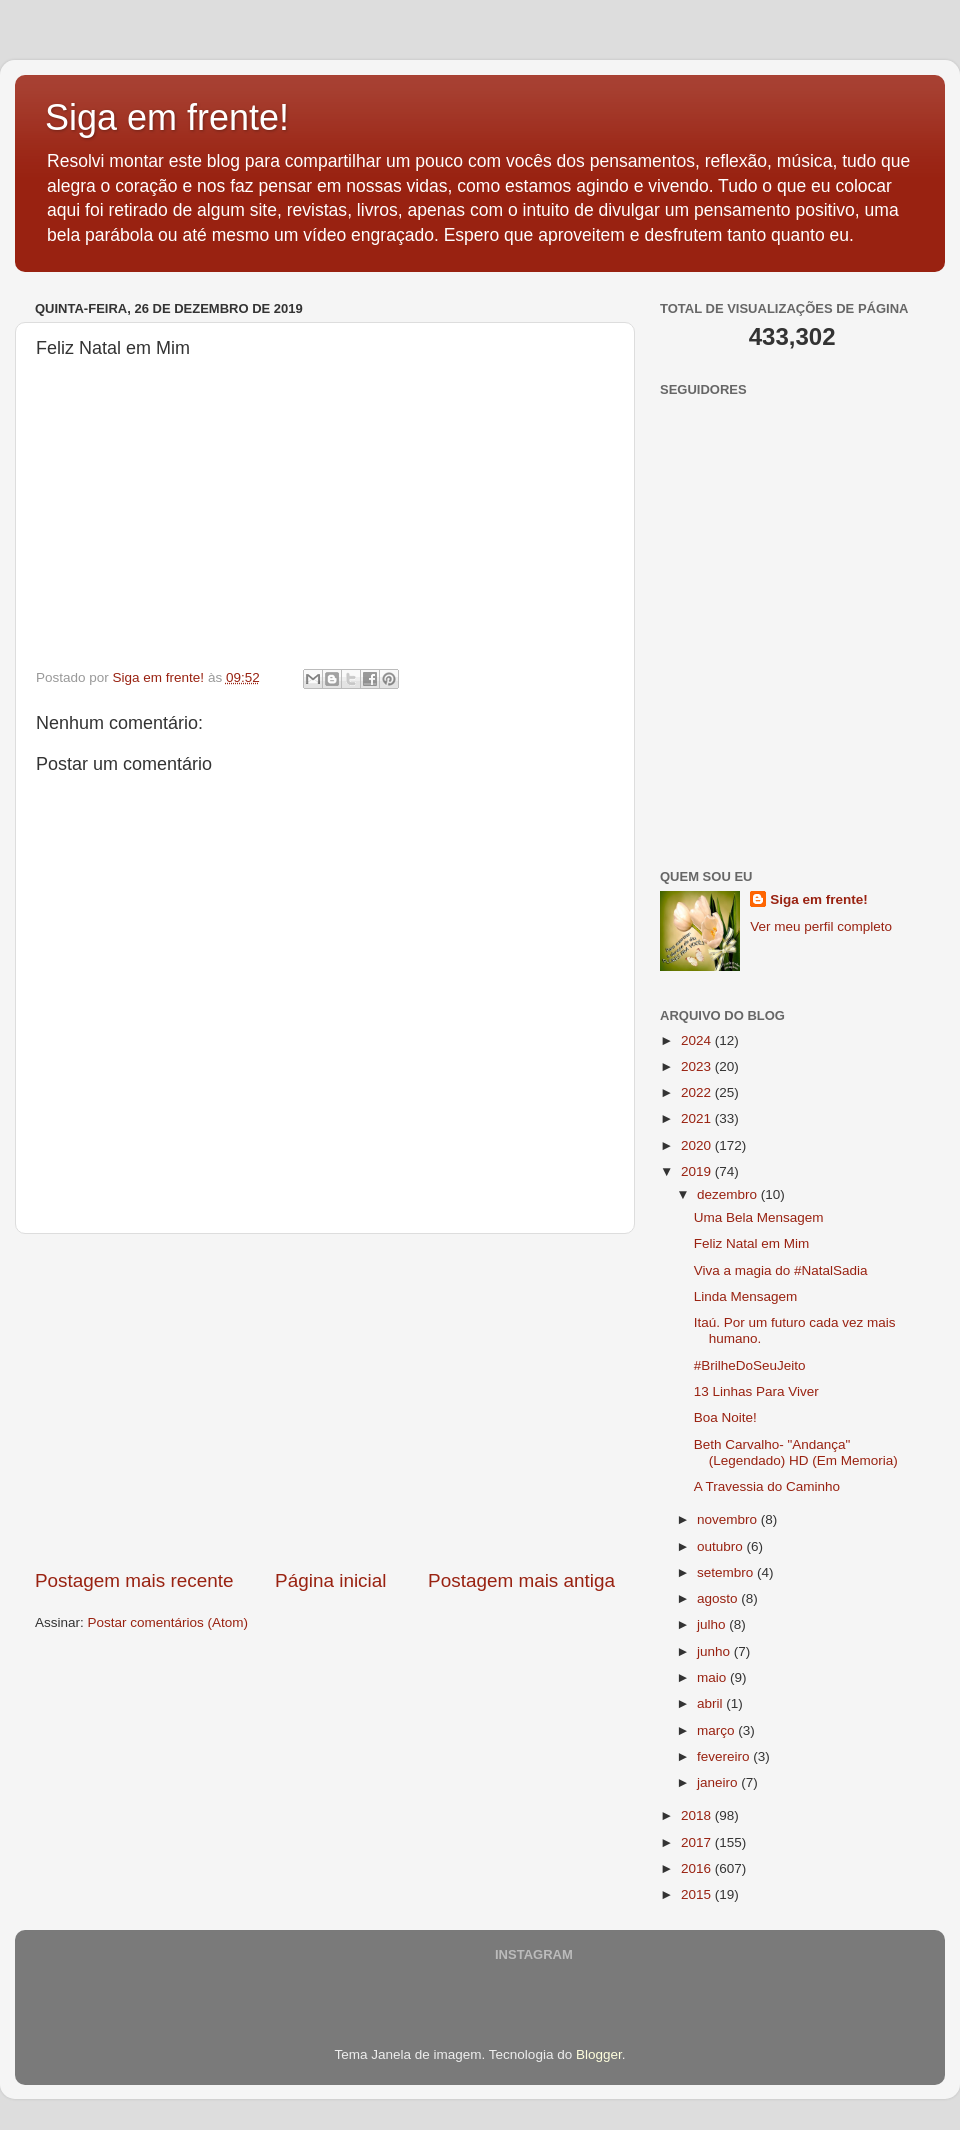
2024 (698, 1040)
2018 (698, 1815)
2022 (698, 1092)
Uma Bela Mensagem (759, 1217)
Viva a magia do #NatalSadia (781, 1270)
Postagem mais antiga (521, 1580)
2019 (698, 1171)
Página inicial (330, 1580)
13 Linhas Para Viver (756, 1391)
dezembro (729, 1194)
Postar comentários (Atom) (168, 1622)
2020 (698, 1145)
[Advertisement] (325, 1401)
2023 (698, 1066)
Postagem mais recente (134, 1580)
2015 (698, 1894)
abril (711, 1703)
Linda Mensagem (746, 1296)
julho (713, 1624)
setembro (727, 1572)
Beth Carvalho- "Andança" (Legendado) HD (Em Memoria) (796, 1452)
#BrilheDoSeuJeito (750, 1365)
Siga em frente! (167, 117)
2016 (698, 1868)
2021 (698, 1118)
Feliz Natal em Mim (752, 1243)
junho (715, 1651)
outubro (722, 1546)
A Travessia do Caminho (767, 1486)
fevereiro (725, 1756)
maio (713, 1677)
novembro (729, 1519)
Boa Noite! (725, 1417)
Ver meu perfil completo (821, 926)
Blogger (599, 2054)
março (717, 1730)
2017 (698, 1842)
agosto (719, 1598)
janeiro (719, 1782)
